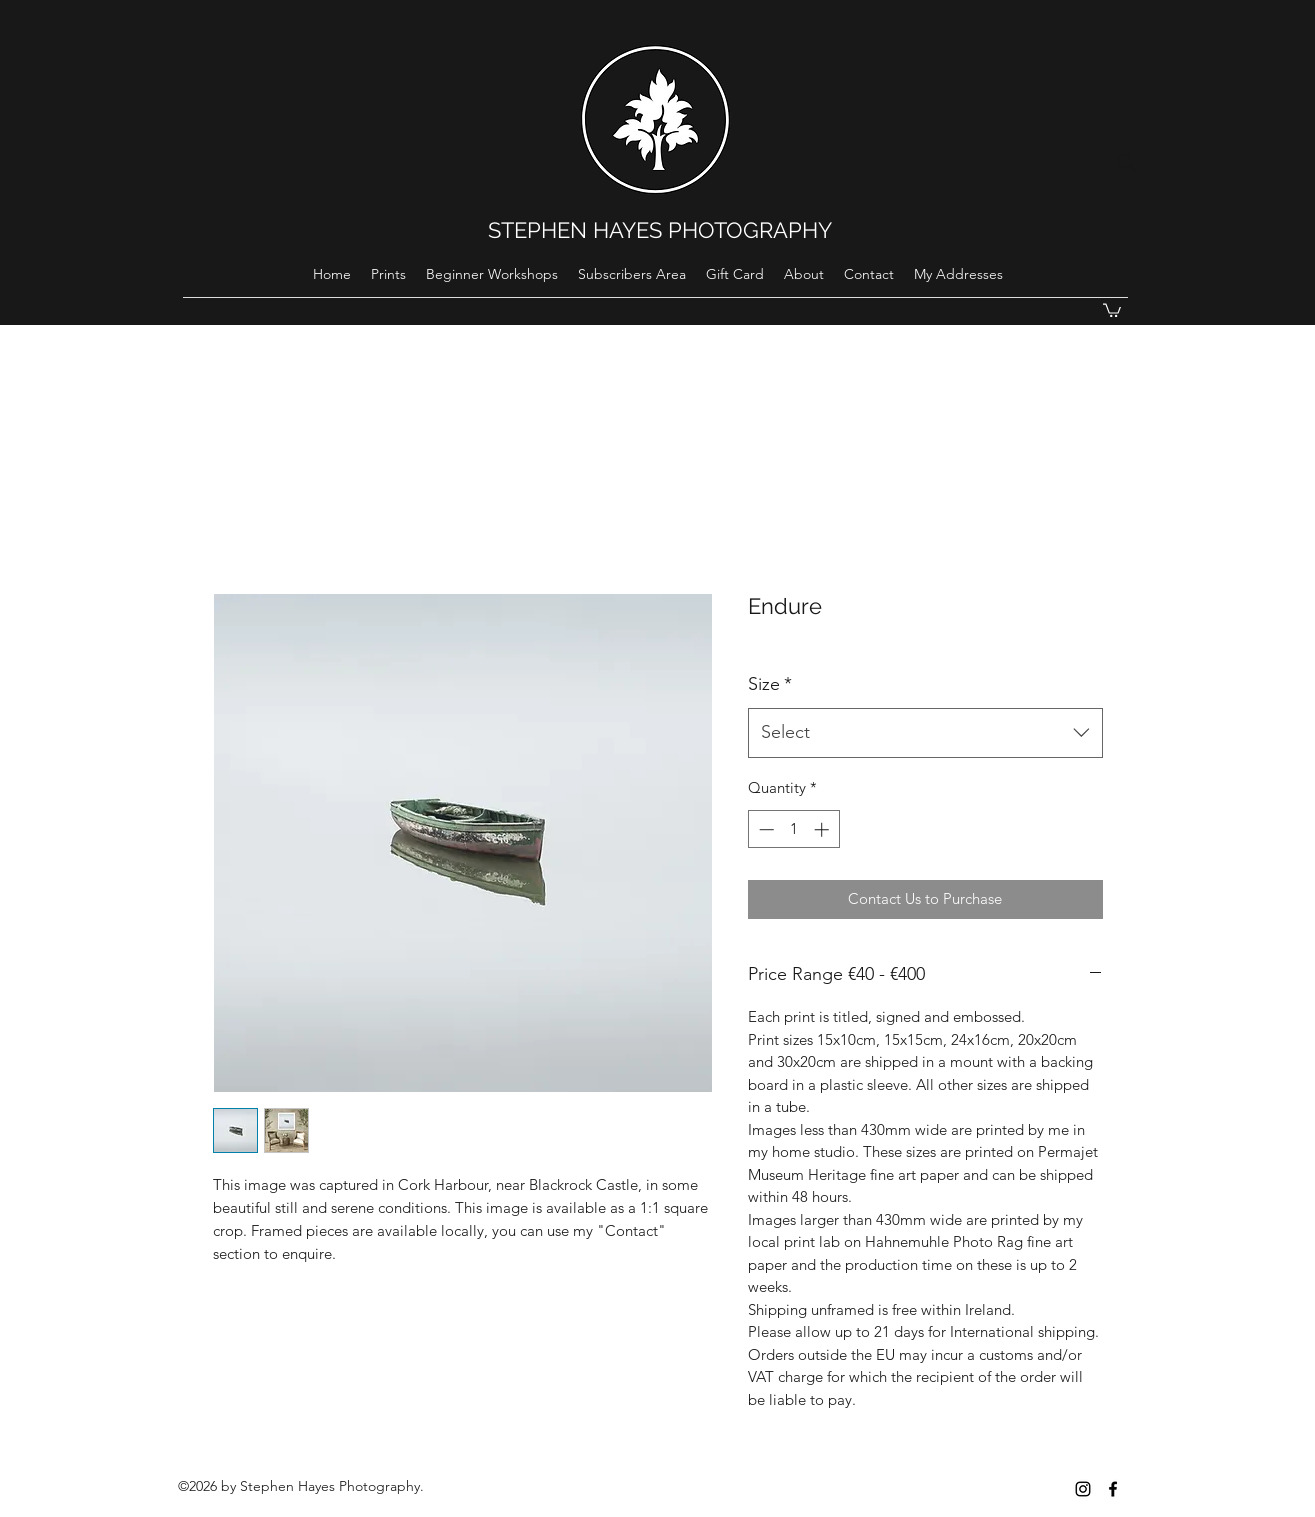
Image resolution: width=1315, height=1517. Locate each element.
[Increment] (823, 829)
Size (770, 684)
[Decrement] (764, 829)
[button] (1112, 309)
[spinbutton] (793, 829)
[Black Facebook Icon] (1113, 1489)
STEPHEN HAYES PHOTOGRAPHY (660, 230)
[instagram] (1083, 1489)
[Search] (1127, 163)
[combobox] (925, 733)
